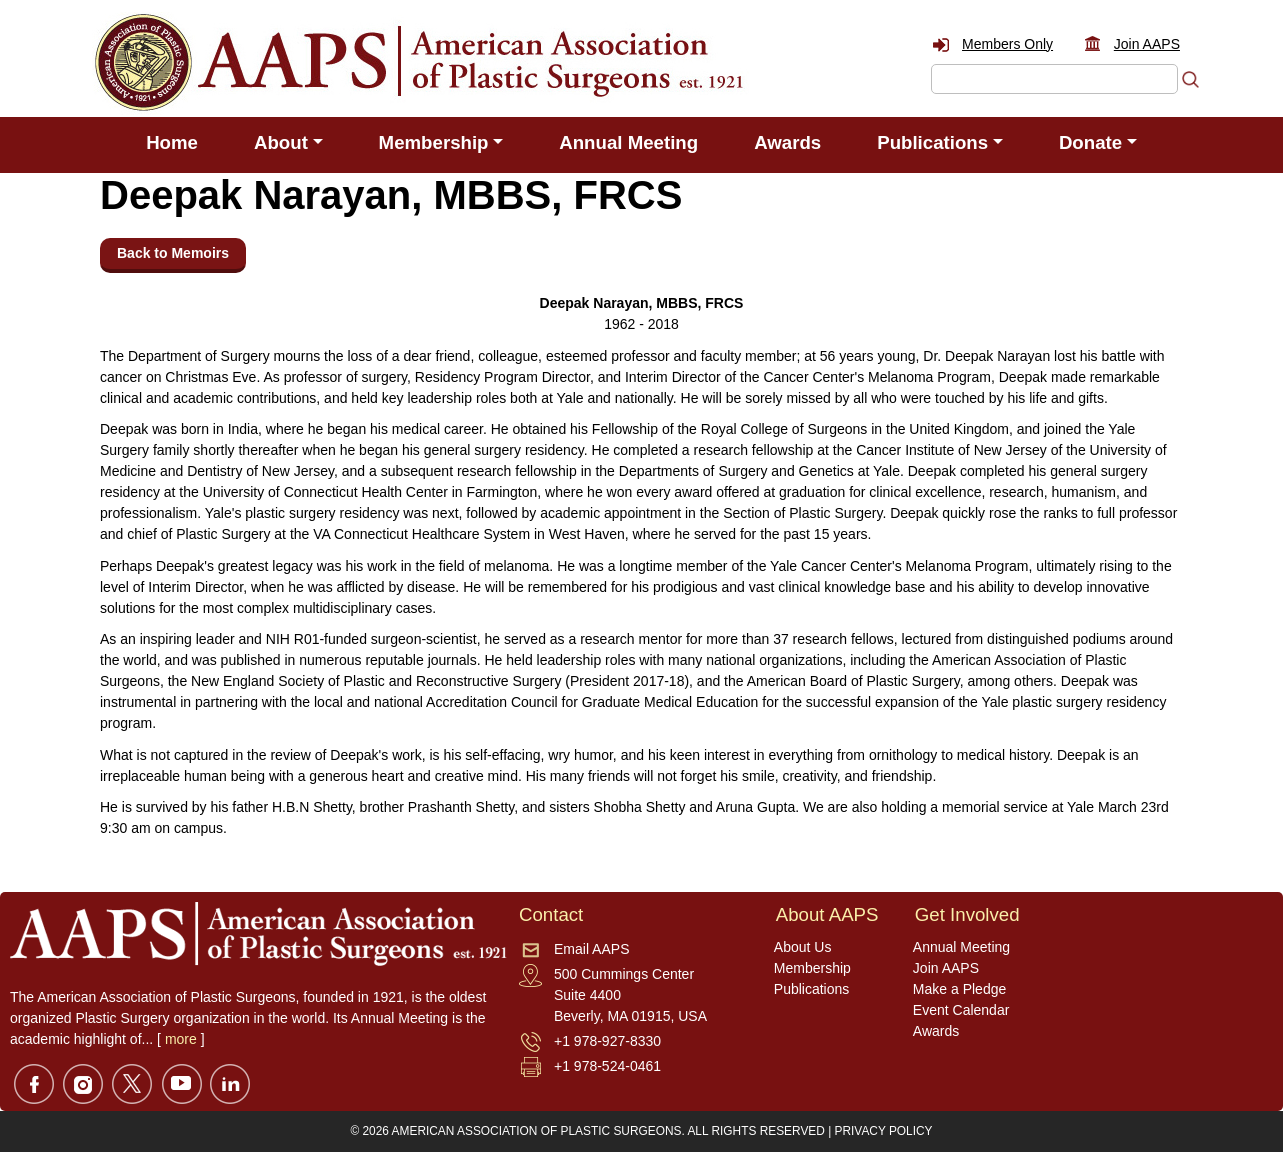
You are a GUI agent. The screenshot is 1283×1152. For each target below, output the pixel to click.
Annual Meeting (628, 142)
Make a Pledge (959, 989)
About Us (803, 947)
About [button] (281, 142)
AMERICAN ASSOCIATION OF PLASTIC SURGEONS (537, 1131)
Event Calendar (961, 1010)
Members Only (1007, 44)
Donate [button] (1090, 142)
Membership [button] (434, 142)
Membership (812, 968)
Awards (787, 142)
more (181, 1039)
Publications (812, 989)
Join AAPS (1147, 44)
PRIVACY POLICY (884, 1131)
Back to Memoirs (173, 253)
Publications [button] (932, 142)
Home (172, 142)
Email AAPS (591, 949)
